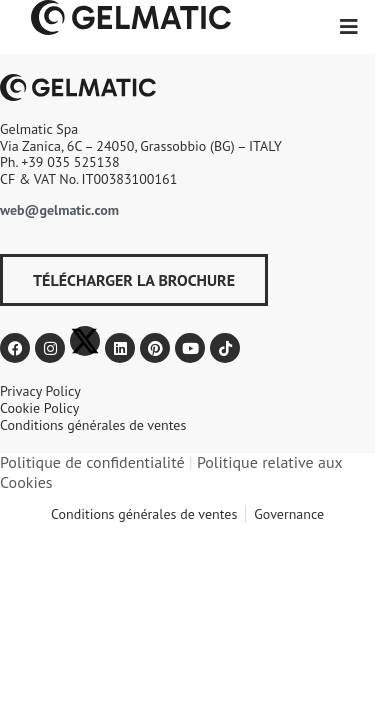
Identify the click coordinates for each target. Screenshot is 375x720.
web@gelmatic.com (59, 210)
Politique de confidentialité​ (92, 462)
